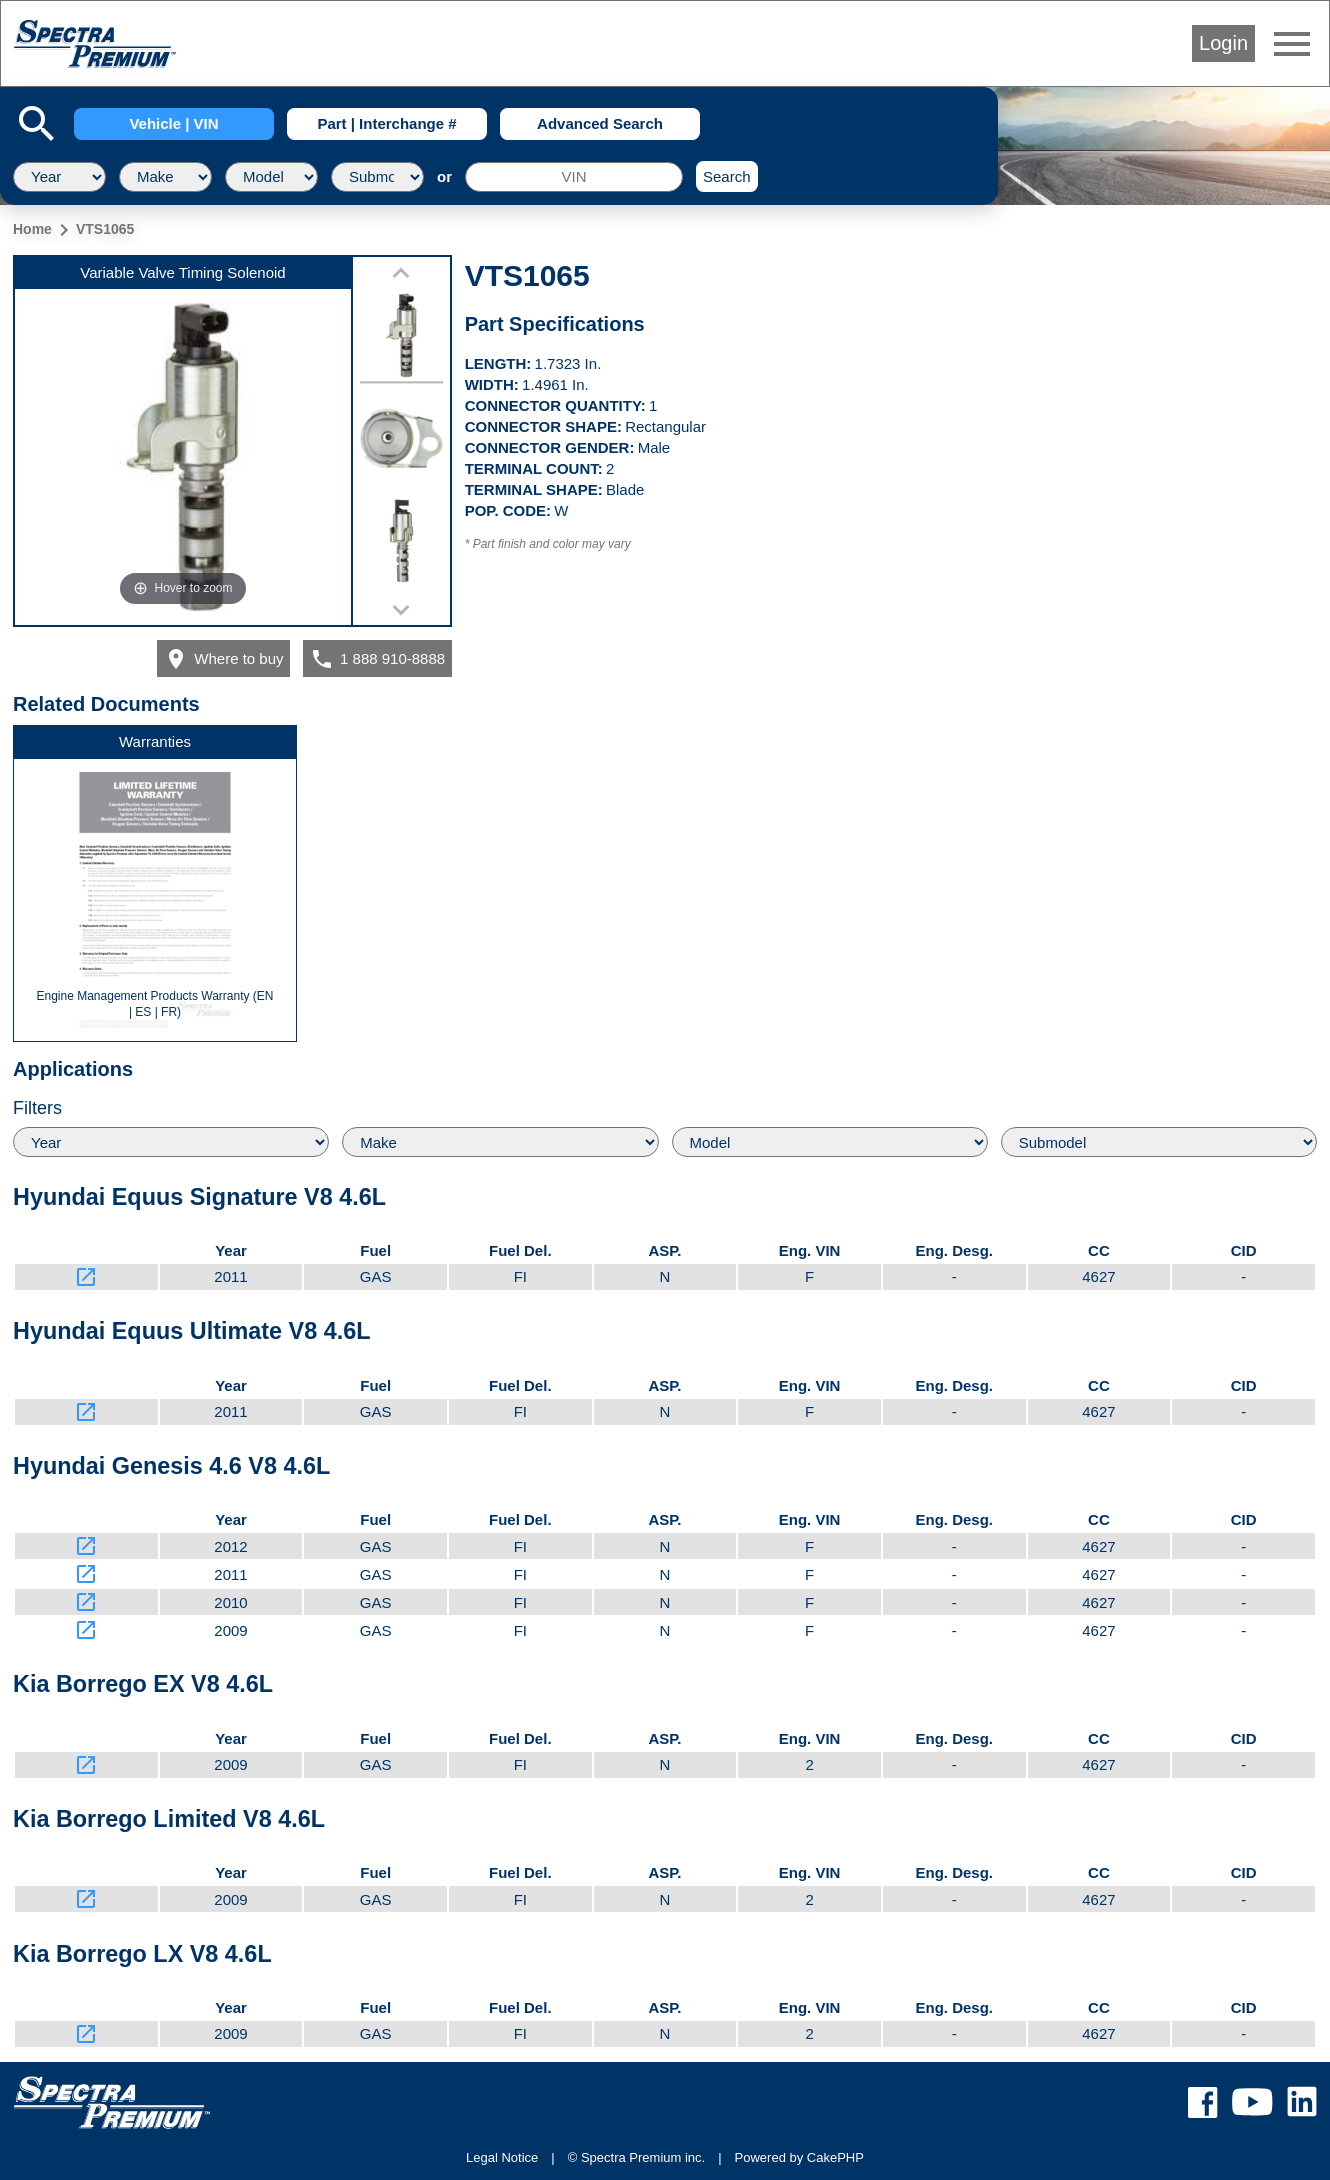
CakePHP (835, 2157)
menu (1292, 44)
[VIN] (574, 177)
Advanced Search (600, 123)
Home (32, 229)
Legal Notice (502, 2157)
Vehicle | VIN (173, 123)
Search (727, 176)
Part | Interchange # (386, 123)
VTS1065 (105, 229)
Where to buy (224, 659)
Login (1223, 43)
